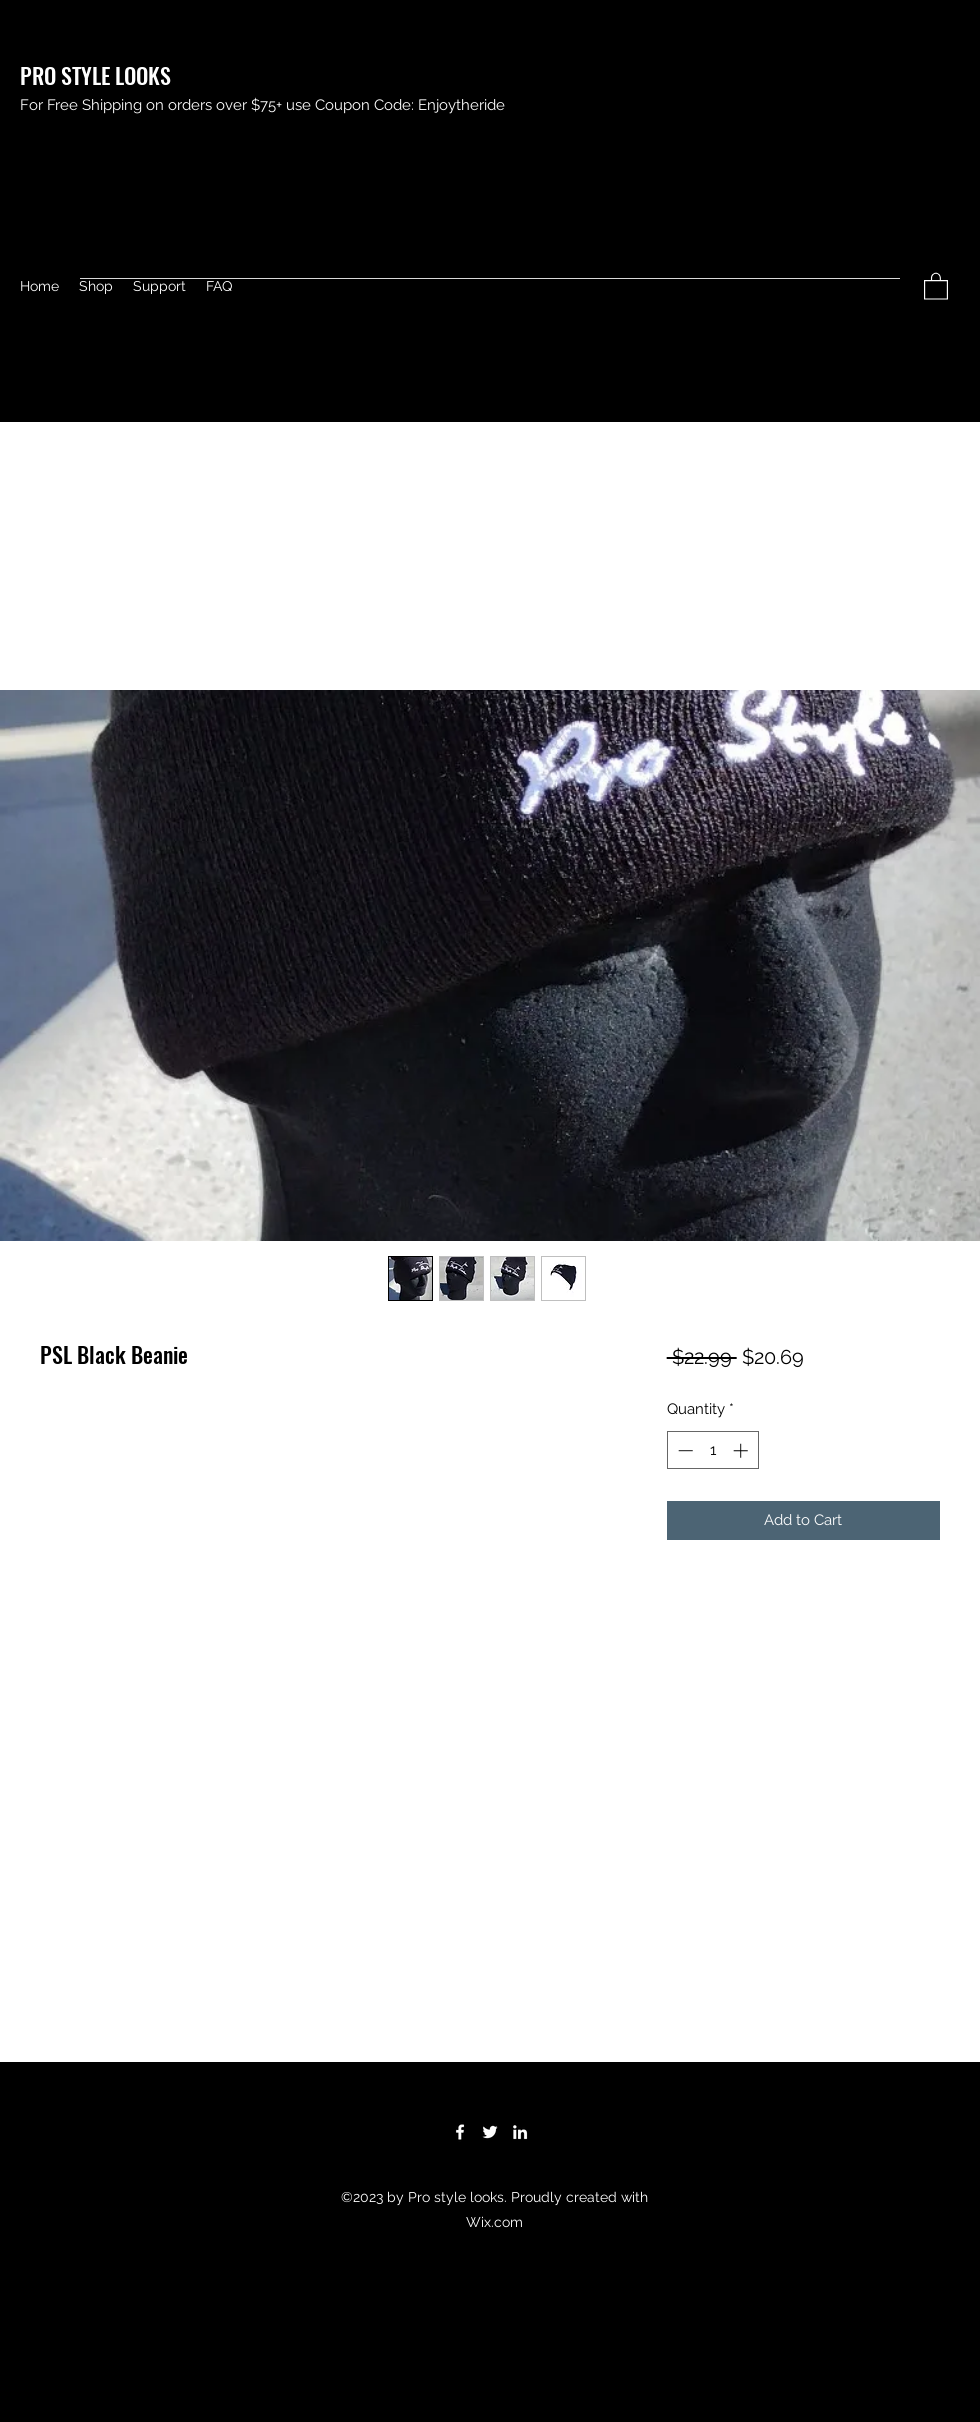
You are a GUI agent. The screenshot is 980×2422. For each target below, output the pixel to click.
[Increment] (742, 1450)
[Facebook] (460, 2132)
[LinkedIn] (520, 2132)
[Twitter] (490, 2132)
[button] (936, 285)
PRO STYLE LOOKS (95, 75)
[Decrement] (683, 1450)
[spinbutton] (712, 1450)
